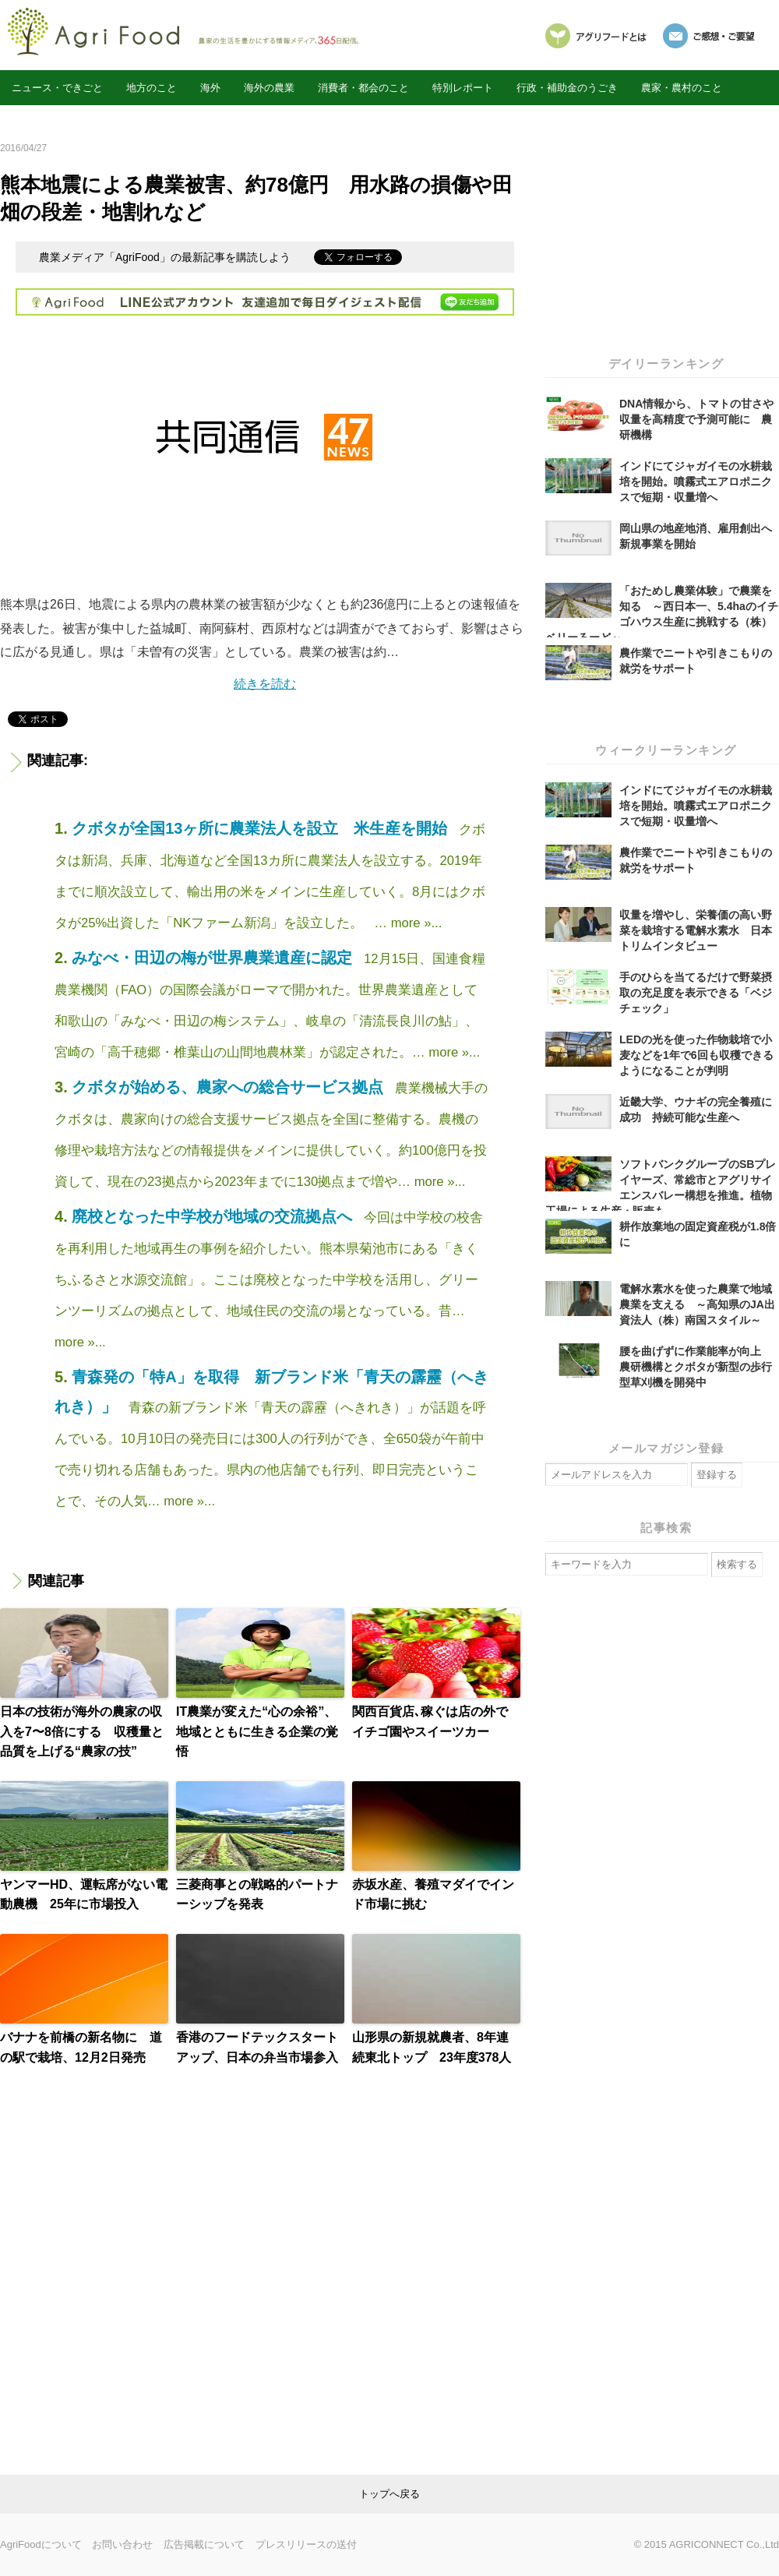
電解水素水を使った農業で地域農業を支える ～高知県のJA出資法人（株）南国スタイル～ (697, 1304)
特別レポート (462, 88)
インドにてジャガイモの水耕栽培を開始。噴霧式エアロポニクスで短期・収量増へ (695, 481)
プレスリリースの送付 (306, 2544)
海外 (210, 88)
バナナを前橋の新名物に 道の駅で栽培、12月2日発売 (81, 2047)
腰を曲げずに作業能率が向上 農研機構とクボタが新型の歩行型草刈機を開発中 (695, 1367)
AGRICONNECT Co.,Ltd (724, 2544)
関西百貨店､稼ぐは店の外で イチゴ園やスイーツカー (436, 1721)
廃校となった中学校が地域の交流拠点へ (214, 1216)
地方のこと (151, 88)
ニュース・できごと (57, 88)
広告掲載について (204, 2544)
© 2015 (651, 2544)
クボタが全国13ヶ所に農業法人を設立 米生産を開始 (262, 828)
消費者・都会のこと (363, 88)
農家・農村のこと (681, 88)
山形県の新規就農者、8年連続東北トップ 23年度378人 (432, 2047)
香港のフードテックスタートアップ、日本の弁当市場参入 (257, 2047)
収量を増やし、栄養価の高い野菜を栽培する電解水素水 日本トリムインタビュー (695, 930)
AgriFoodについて (41, 2544)
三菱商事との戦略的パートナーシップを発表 (257, 1894)
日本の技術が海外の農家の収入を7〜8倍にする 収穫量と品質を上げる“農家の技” (82, 1731)
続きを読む (265, 683)
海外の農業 (269, 88)
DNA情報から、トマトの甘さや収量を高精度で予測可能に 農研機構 (696, 419)
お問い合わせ (122, 2544)
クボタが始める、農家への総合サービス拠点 (230, 1087)
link (389, 2494)
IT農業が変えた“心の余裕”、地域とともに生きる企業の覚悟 (257, 1731)
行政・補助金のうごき (567, 88)
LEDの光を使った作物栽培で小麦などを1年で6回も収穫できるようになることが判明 (696, 1055)
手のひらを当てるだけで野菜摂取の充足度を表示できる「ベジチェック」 (695, 993)
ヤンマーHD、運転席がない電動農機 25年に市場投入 (83, 1894)
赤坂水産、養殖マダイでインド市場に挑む (433, 1894)
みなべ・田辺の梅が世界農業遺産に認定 (214, 957)
